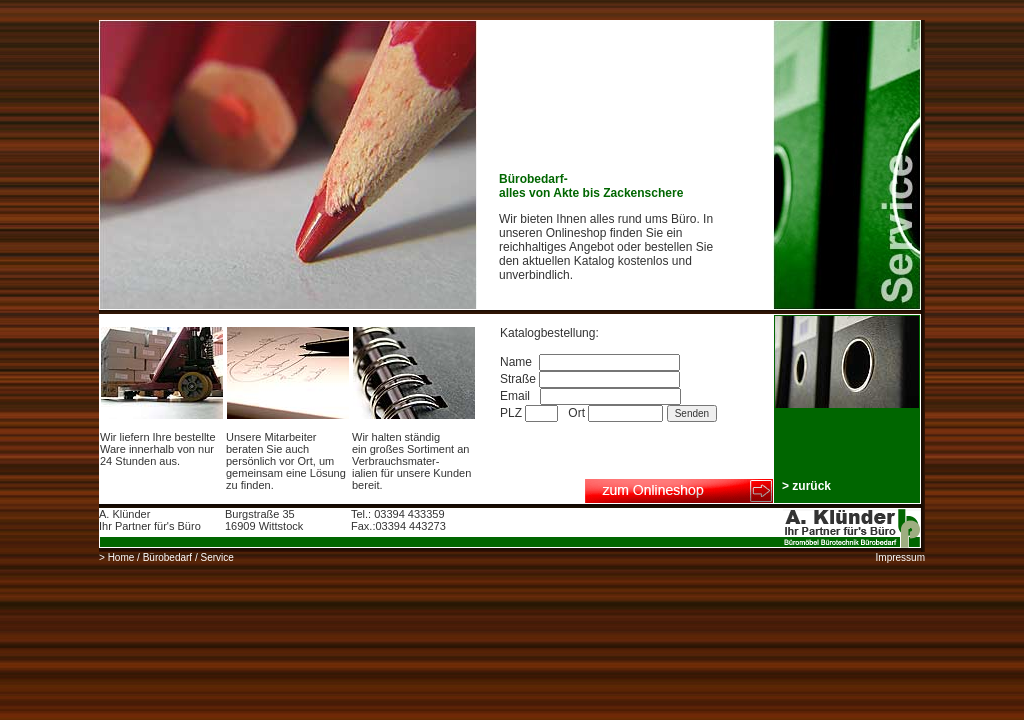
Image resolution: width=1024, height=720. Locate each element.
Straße (590, 379)
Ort (617, 413)
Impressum (900, 557)
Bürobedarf (167, 557)
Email (590, 396)
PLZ (531, 413)
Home (121, 557)
